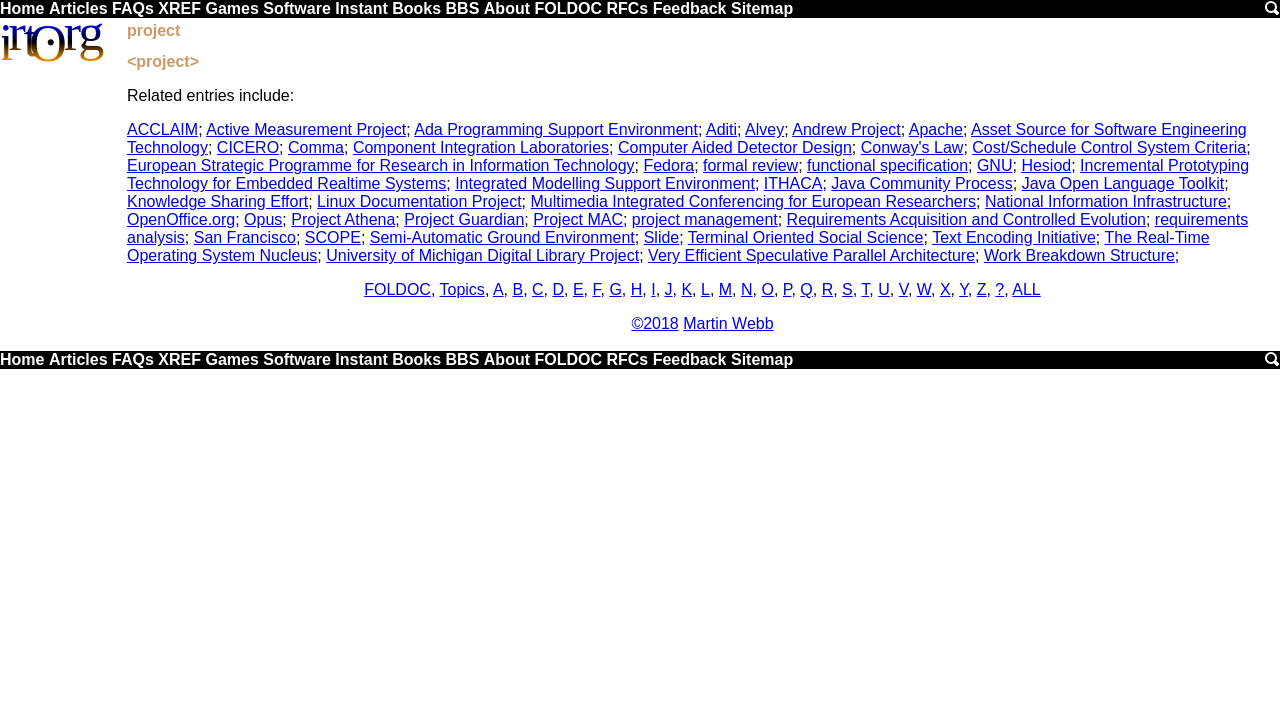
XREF (179, 8)
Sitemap (762, 8)
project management (705, 219)
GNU (995, 165)
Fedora (668, 165)
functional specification (887, 165)
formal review (750, 165)
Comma (316, 147)
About (507, 8)
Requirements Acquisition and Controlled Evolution (966, 219)
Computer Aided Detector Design (735, 147)
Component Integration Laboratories (481, 147)
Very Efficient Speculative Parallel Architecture (811, 255)
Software (297, 8)
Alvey (764, 129)
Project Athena (343, 219)
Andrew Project (846, 129)
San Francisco (245, 237)
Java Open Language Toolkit (1123, 183)
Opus (263, 219)
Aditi (721, 129)
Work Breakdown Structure (1079, 255)
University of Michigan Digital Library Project (482, 255)
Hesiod (1046, 165)
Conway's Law (912, 147)
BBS (463, 8)
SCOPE (333, 237)
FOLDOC (568, 8)
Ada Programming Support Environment (556, 129)
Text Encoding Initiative (1014, 237)
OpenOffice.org (181, 219)
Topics (462, 289)
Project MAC (578, 219)
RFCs (627, 8)
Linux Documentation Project (419, 201)
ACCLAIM (162, 129)
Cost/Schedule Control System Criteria (1109, 147)
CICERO (248, 147)
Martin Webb (728, 323)
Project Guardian (464, 219)
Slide (662, 237)
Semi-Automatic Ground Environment (502, 237)
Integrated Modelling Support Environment (605, 183)
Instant (361, 8)
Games (231, 8)
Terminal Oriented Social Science (806, 237)
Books (416, 8)
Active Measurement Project (306, 129)
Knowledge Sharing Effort (217, 201)
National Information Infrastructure (1106, 201)
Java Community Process (921, 183)
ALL (1026, 289)
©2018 (654, 323)
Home (22, 8)
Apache (936, 129)
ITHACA (793, 183)
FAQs (133, 8)
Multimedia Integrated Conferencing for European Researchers (754, 201)
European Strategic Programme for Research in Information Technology (381, 165)
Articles (78, 8)
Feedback (690, 8)
